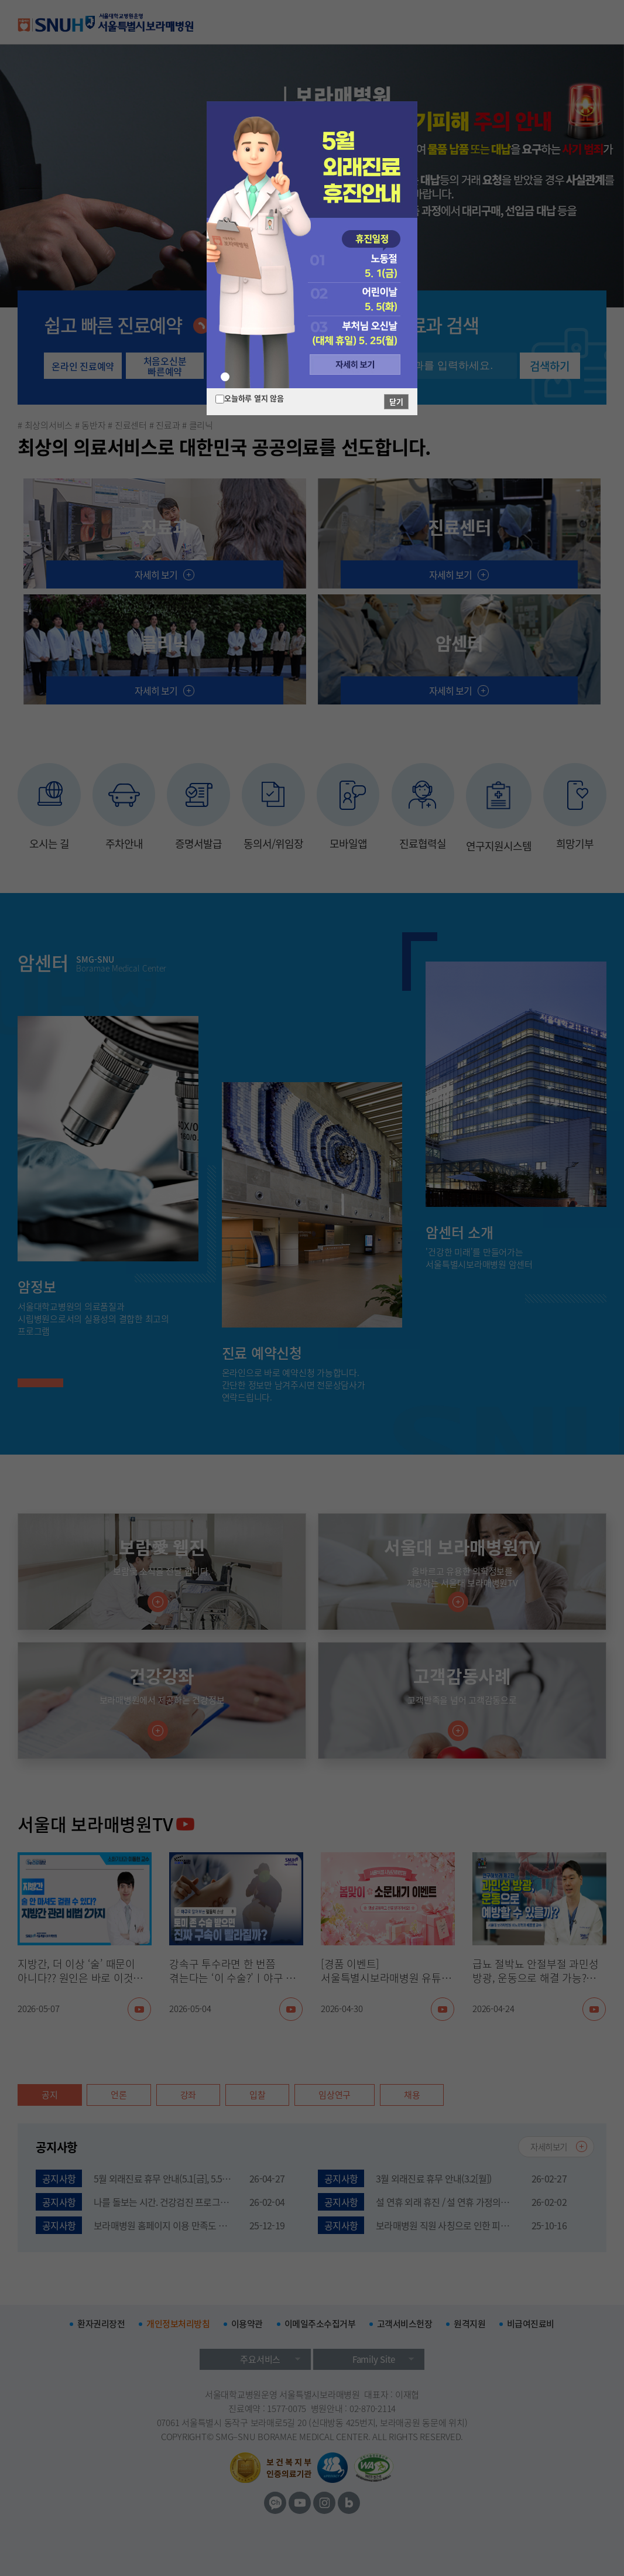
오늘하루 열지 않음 (254, 397)
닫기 (396, 401)
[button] (225, 376)
